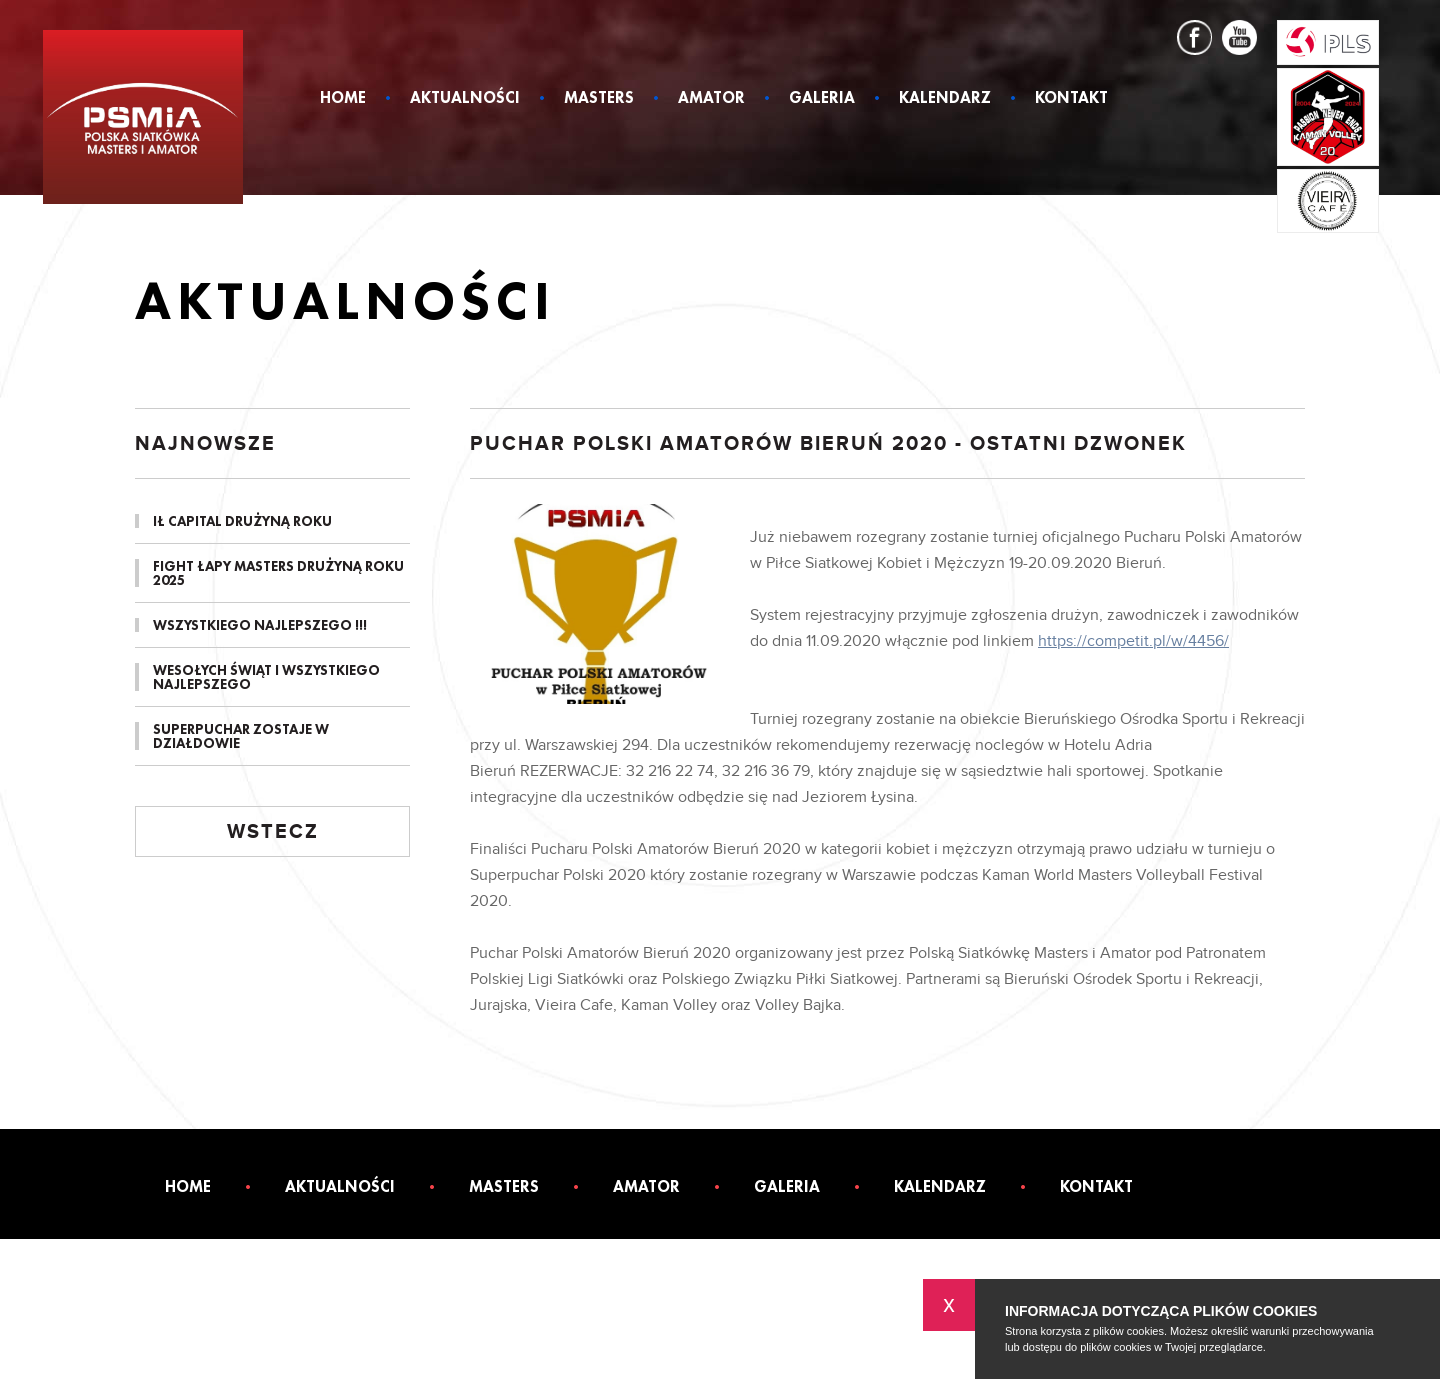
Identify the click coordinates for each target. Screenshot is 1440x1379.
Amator (711, 99)
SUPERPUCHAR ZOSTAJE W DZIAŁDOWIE (241, 736)
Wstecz (273, 832)
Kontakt (1071, 99)
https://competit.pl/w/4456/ (1133, 641)
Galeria (822, 99)
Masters (599, 99)
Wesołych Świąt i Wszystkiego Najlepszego (266, 677)
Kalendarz (945, 99)
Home (343, 99)
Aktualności (465, 99)
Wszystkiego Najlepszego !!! (260, 625)
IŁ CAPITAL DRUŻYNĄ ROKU (242, 521)
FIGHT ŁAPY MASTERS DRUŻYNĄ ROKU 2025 (278, 573)
